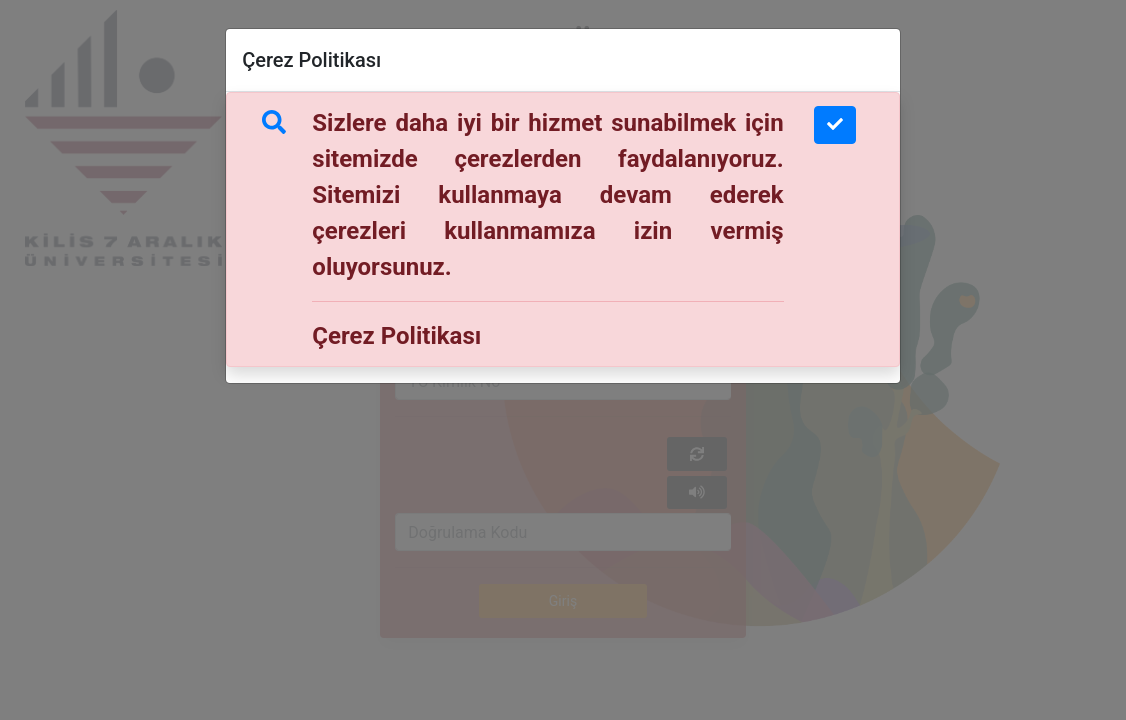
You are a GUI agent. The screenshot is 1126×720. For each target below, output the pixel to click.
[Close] (835, 125)
